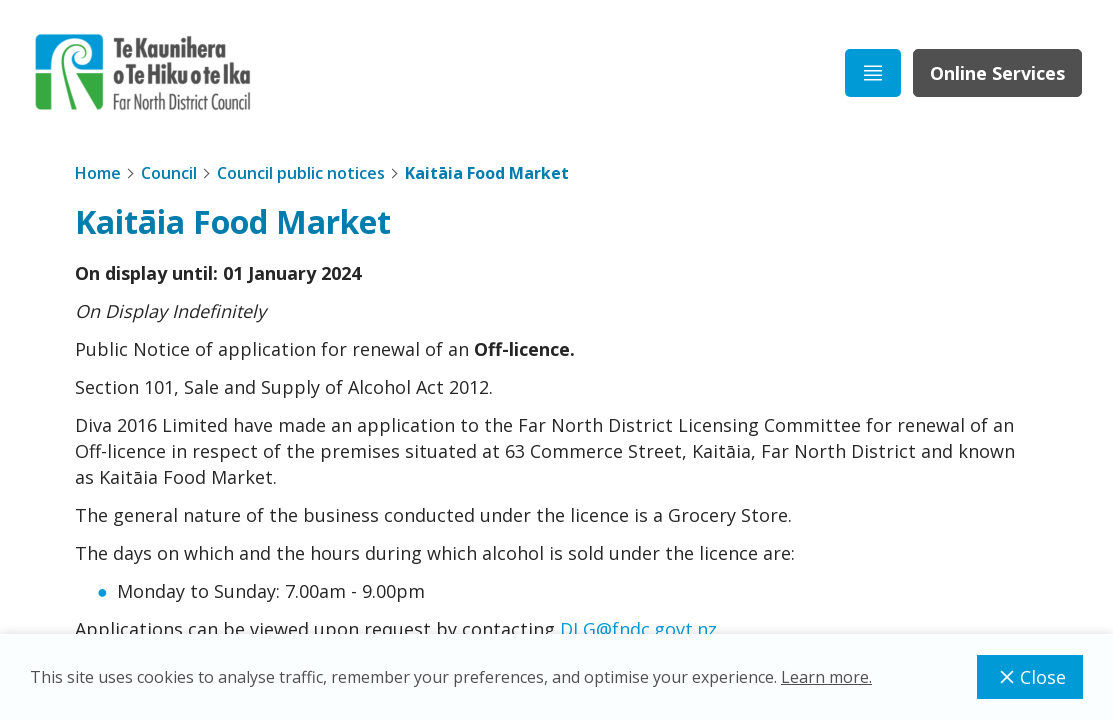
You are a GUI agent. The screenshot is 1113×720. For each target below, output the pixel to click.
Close (1030, 677)
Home (98, 173)
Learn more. (826, 677)
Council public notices (301, 173)
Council (169, 173)
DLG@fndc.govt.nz (638, 629)
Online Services (997, 73)
